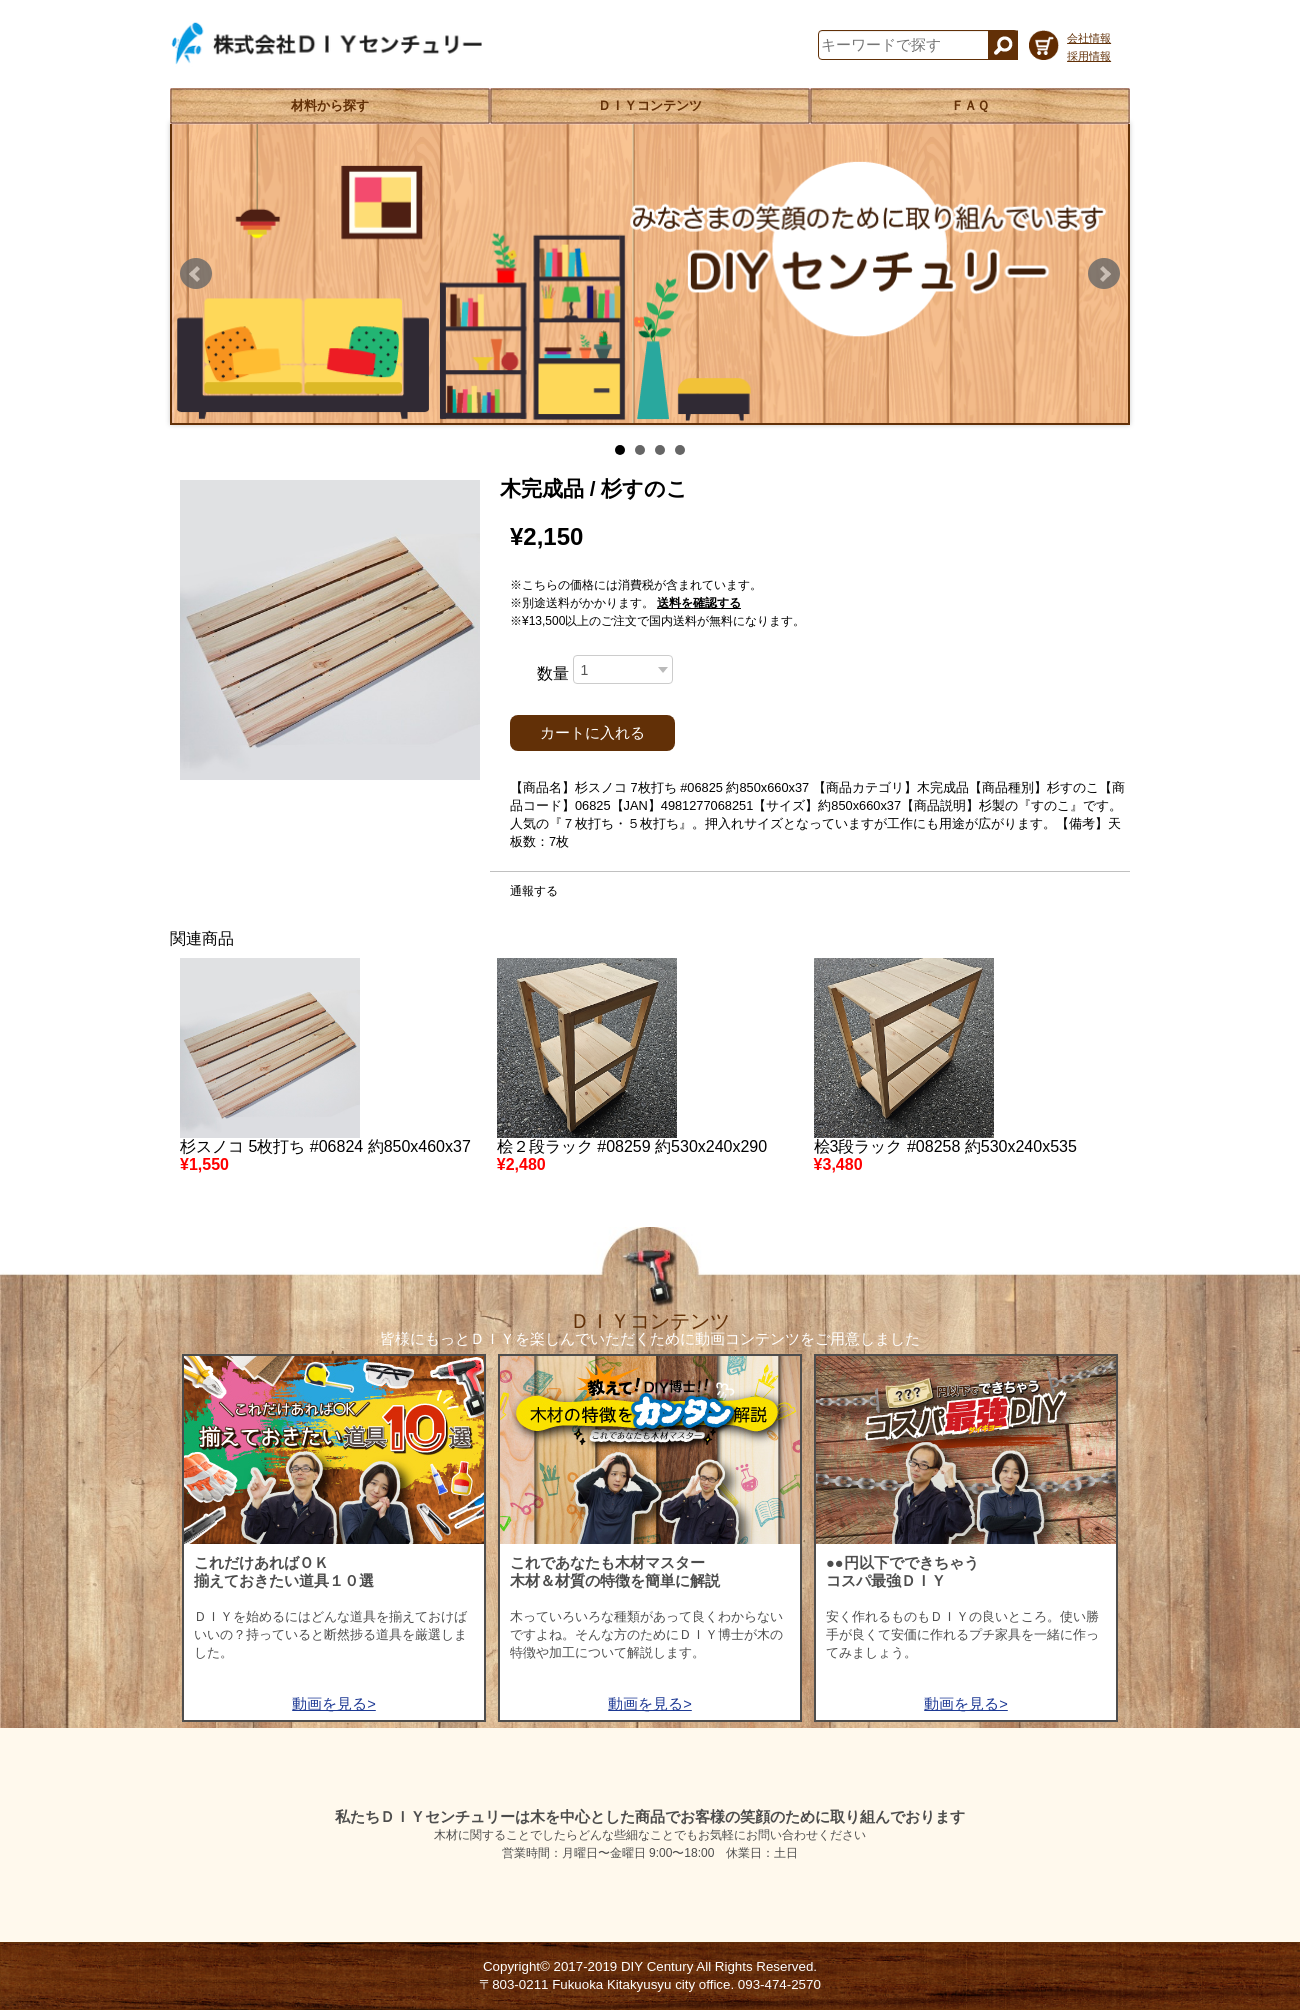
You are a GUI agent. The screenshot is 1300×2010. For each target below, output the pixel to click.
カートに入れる (592, 733)
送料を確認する (699, 603)
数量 (553, 673)
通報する (534, 891)
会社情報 (1089, 38)
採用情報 (1089, 56)
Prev (196, 274)
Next (1104, 274)
